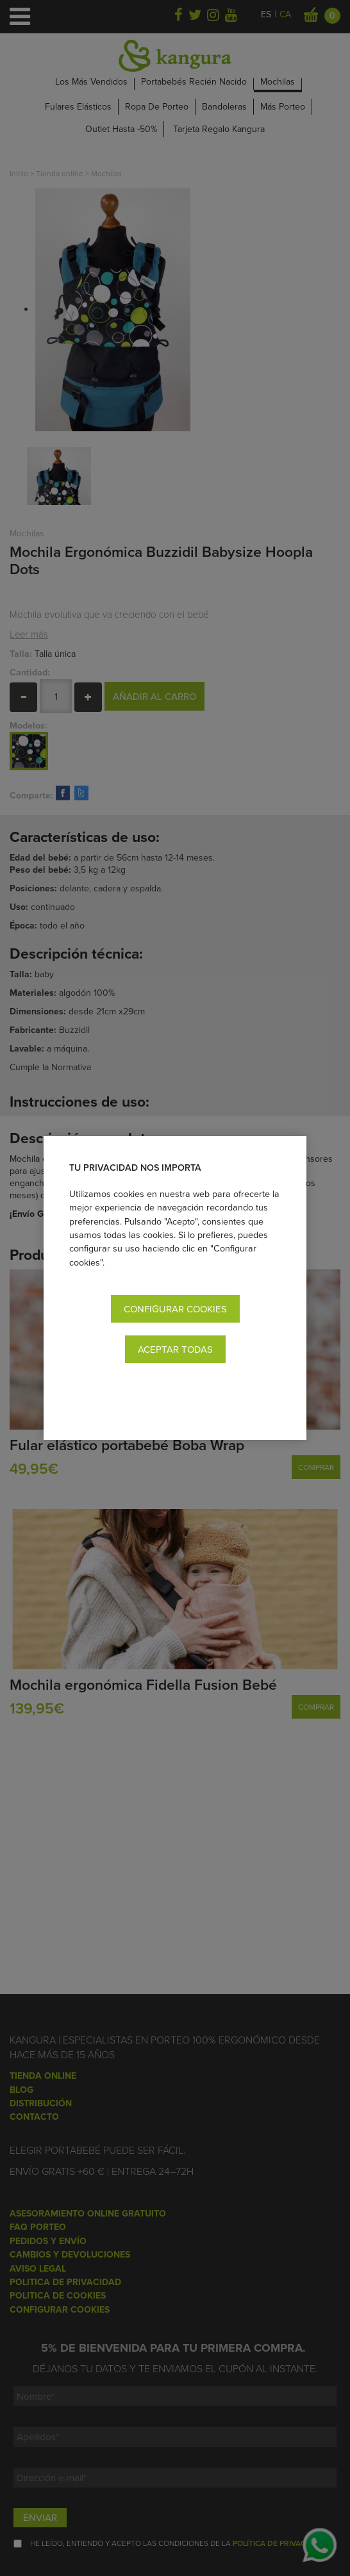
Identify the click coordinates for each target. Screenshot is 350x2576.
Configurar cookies (175, 1309)
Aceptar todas (175, 1349)
